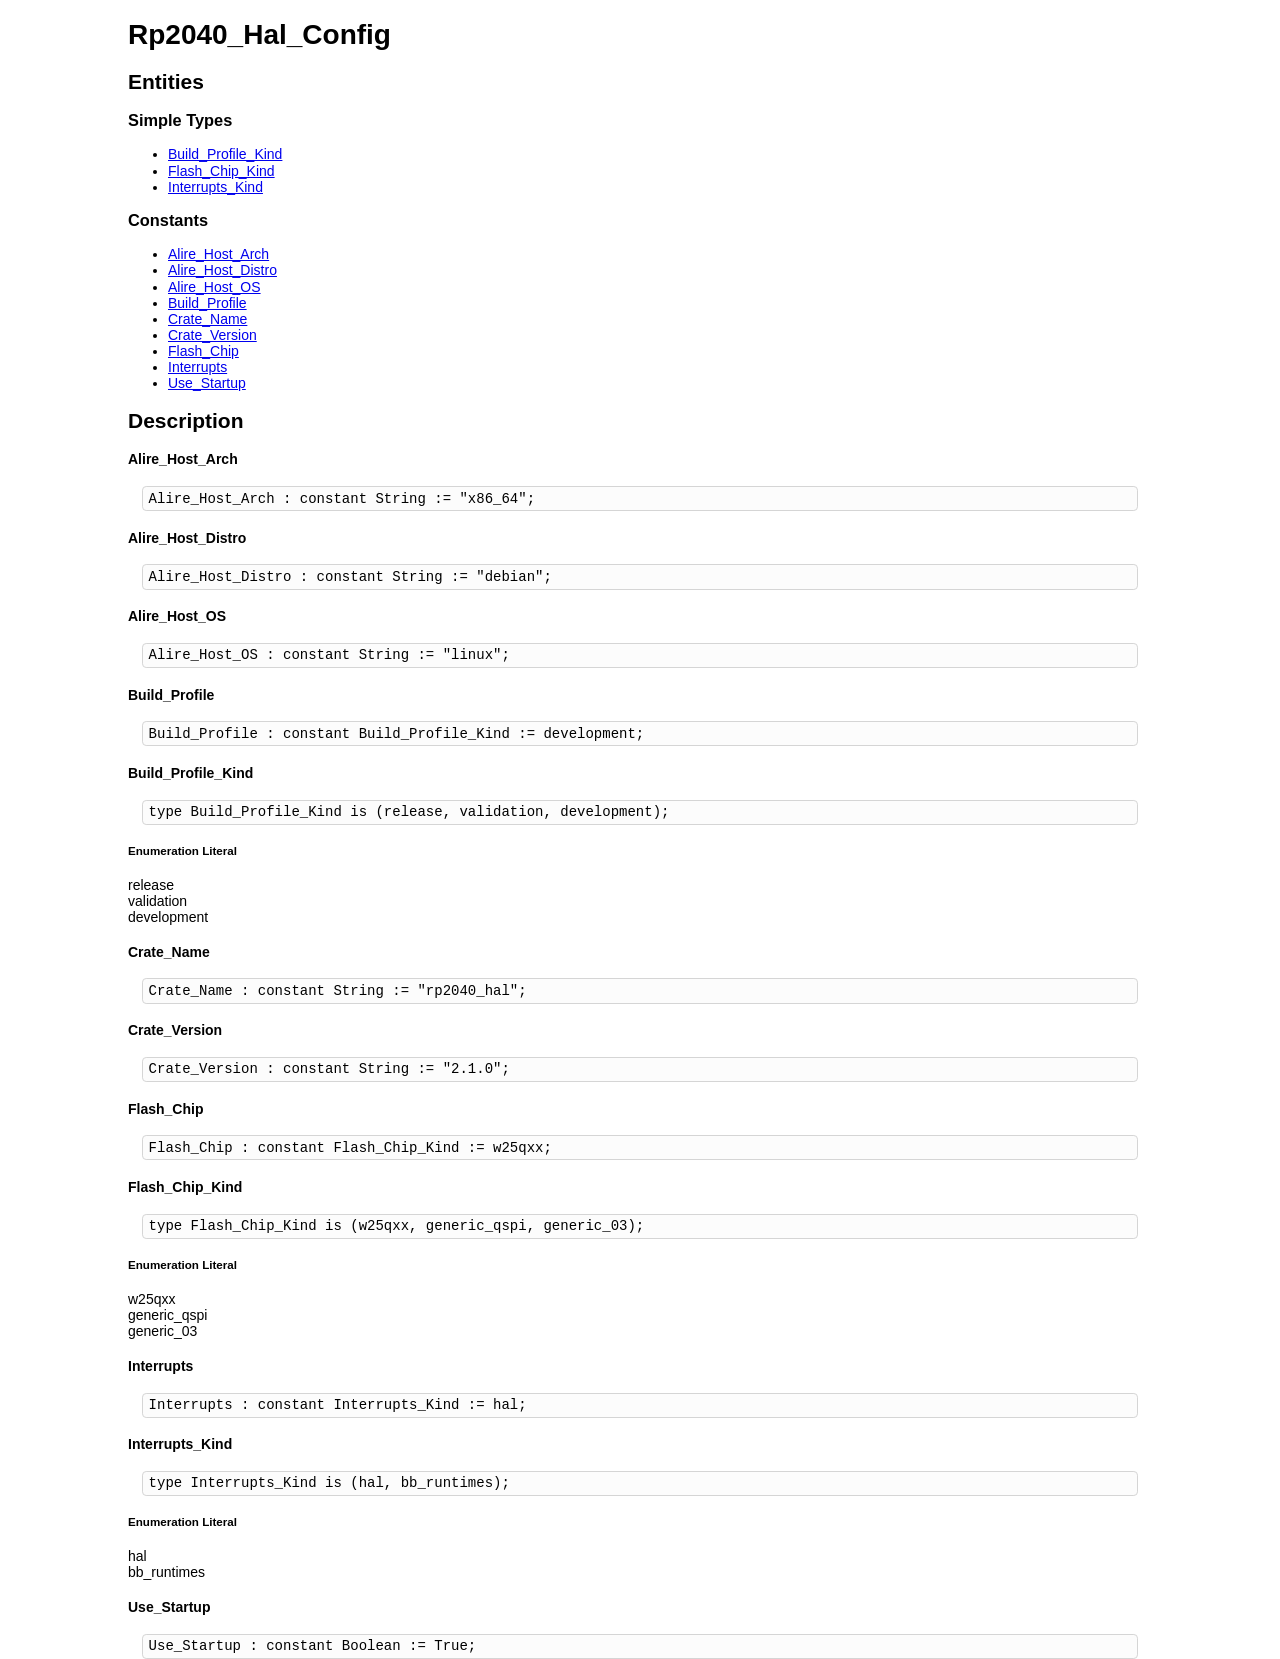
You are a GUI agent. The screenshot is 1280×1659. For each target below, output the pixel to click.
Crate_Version (212, 335)
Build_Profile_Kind (225, 154)
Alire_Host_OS (214, 287)
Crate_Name (207, 319)
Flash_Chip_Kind (221, 171)
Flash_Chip (203, 351)
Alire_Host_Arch (218, 254)
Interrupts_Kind (215, 187)
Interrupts (197, 367)
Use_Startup (207, 383)
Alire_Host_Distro (222, 270)
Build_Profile (207, 303)
